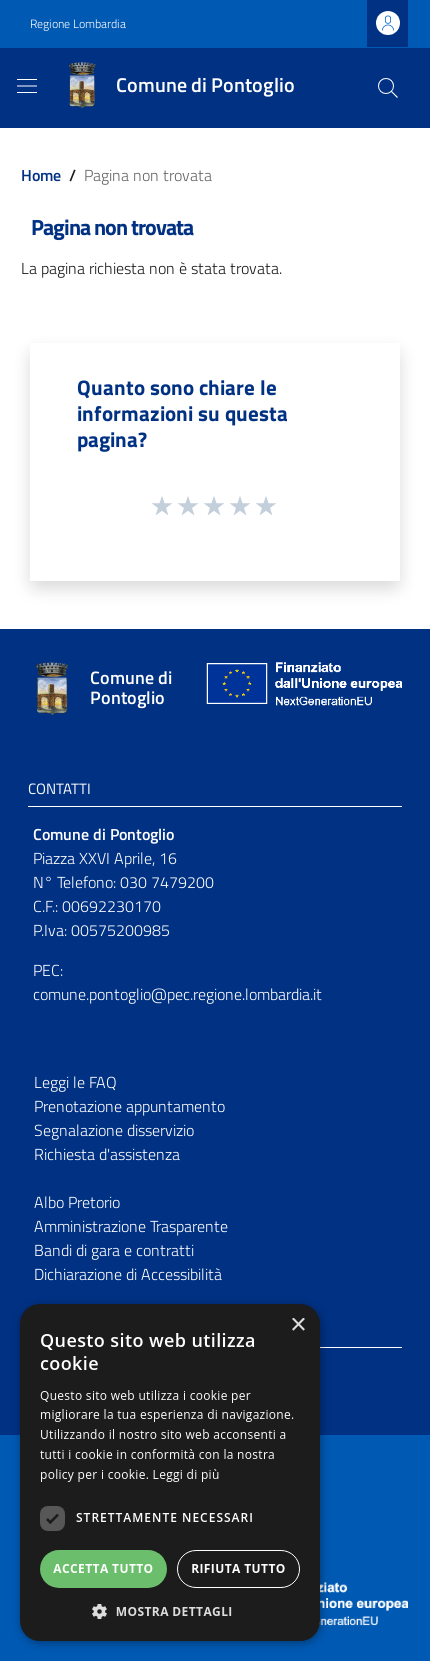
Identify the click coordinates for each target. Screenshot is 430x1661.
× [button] (297, 1325)
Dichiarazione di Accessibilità (128, 1274)
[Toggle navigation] (27, 86)
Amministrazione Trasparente (131, 1226)
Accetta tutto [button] (103, 1568)
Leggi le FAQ (75, 1082)
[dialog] (170, 1472)
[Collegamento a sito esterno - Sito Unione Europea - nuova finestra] (302, 688)
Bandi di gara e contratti (114, 1250)
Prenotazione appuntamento (129, 1106)
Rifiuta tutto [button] (238, 1568)
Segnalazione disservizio (114, 1130)
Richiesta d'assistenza (107, 1154)
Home (41, 175)
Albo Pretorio (77, 1202)
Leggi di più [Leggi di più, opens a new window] (186, 1474)
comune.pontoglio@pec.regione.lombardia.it (177, 994)
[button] (170, 1611)
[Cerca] (388, 88)
